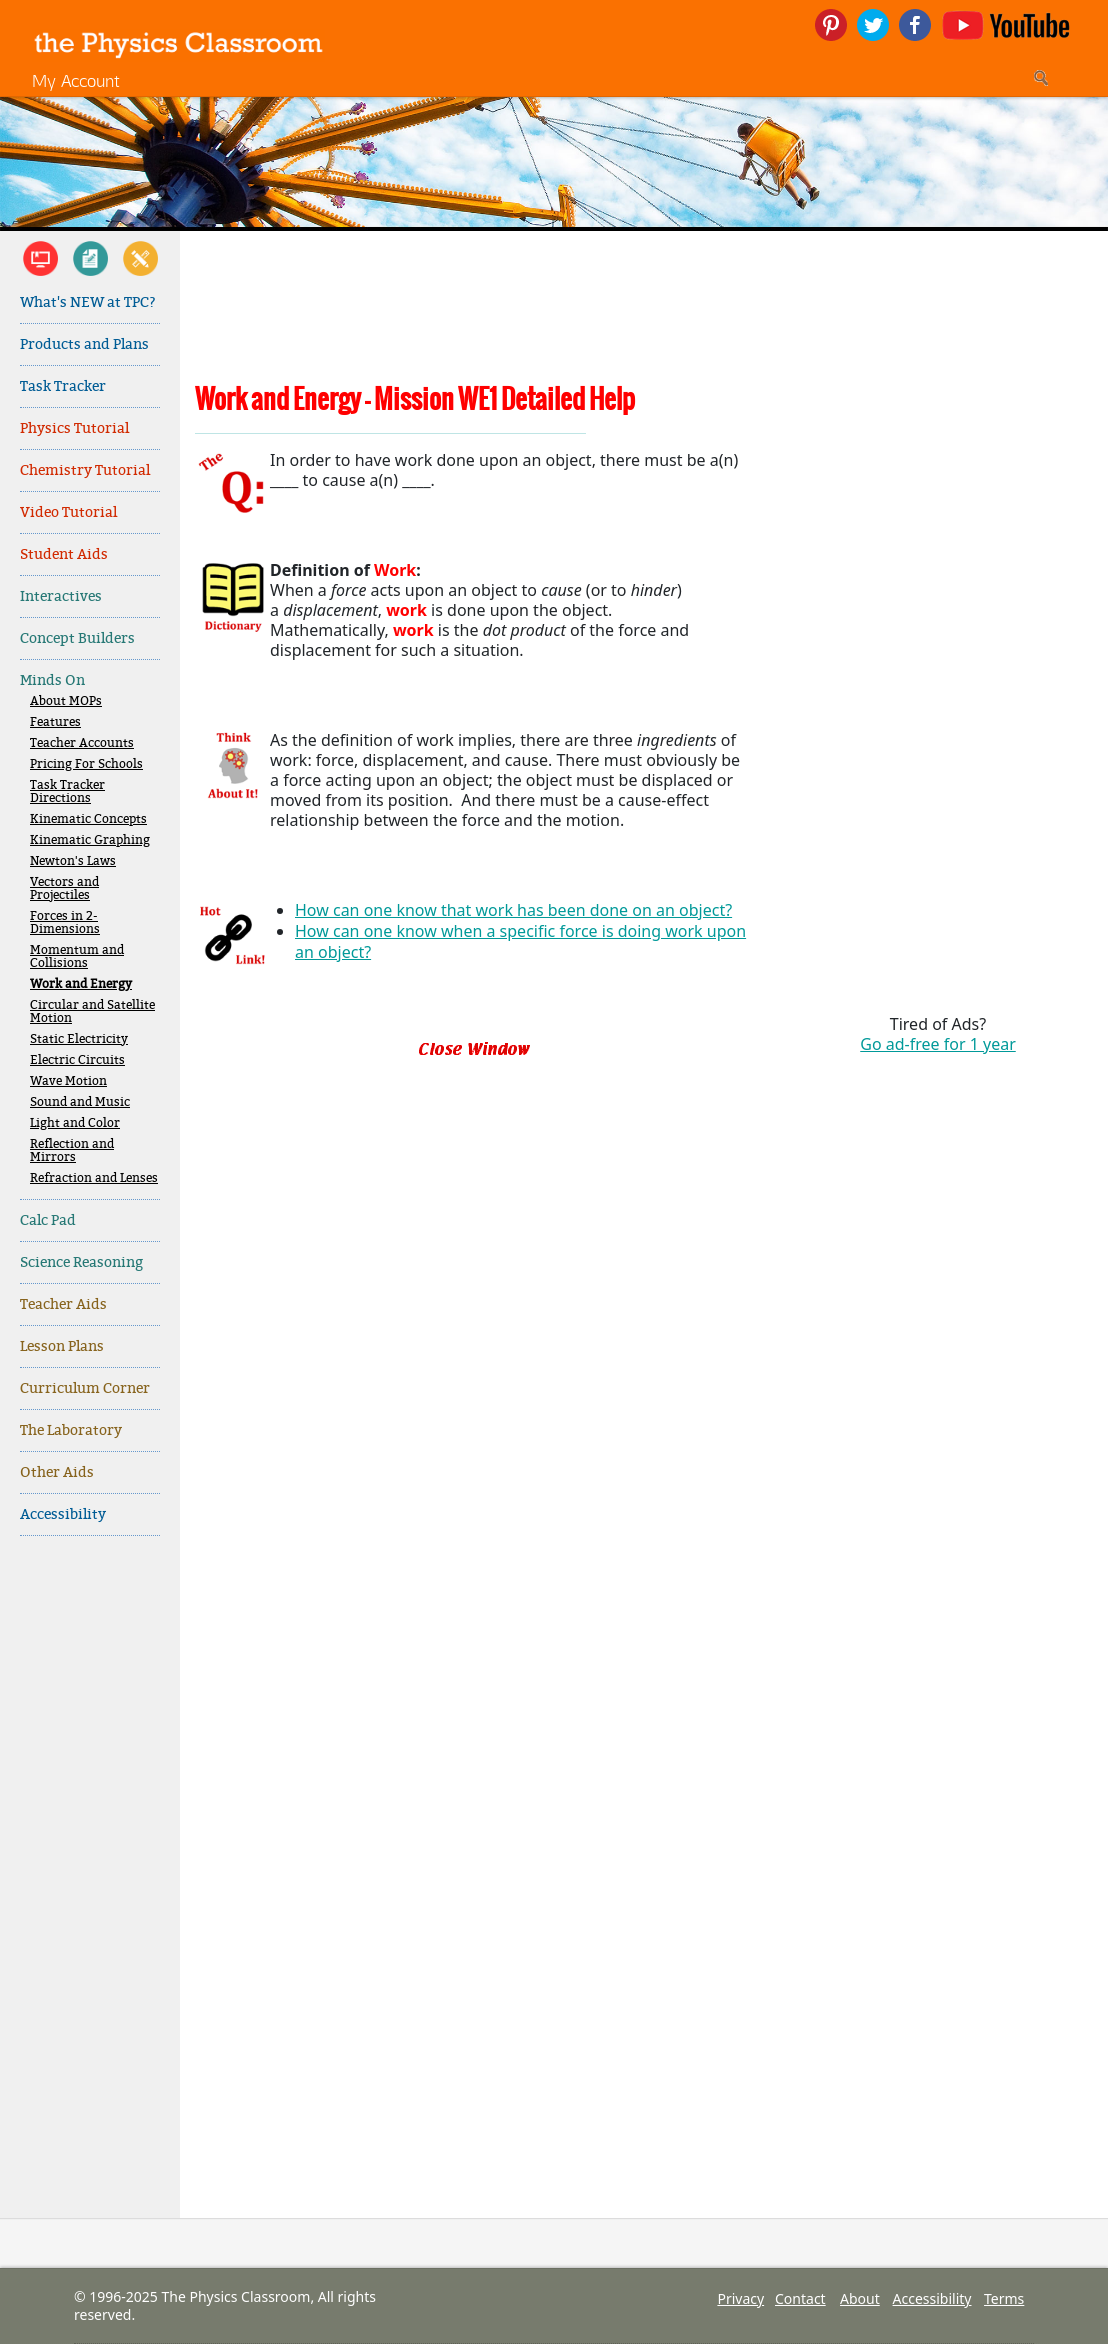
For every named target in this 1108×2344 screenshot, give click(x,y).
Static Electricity (79, 1039)
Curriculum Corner (85, 1388)
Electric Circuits (77, 1060)
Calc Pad (48, 1220)
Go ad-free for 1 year (938, 1044)
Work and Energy (81, 984)
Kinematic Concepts (88, 819)
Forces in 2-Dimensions (65, 923)
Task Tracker (63, 386)
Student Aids (64, 554)
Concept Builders (77, 638)
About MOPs (66, 701)
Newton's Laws (73, 861)
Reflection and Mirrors (72, 1151)
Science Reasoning (81, 1262)
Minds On (52, 680)
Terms (1004, 2298)
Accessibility (63, 1514)
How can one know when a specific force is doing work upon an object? (520, 941)
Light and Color (75, 1123)
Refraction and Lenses (94, 1178)
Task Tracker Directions (67, 792)
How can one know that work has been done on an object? (513, 910)
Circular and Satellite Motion (92, 1012)
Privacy (740, 2298)
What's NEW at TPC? (88, 302)
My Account (76, 80)
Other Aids (57, 1472)
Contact (800, 2298)
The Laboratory (71, 1430)
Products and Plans (84, 344)
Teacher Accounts (82, 743)
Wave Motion (68, 1081)
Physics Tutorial (74, 428)
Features (55, 722)
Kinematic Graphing (90, 840)
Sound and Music (80, 1102)
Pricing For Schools (86, 764)
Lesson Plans (62, 1346)
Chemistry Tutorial (85, 470)
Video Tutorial (68, 512)
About (860, 2298)
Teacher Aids (63, 1304)
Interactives (61, 596)
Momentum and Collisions (77, 957)
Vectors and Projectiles (64, 889)
